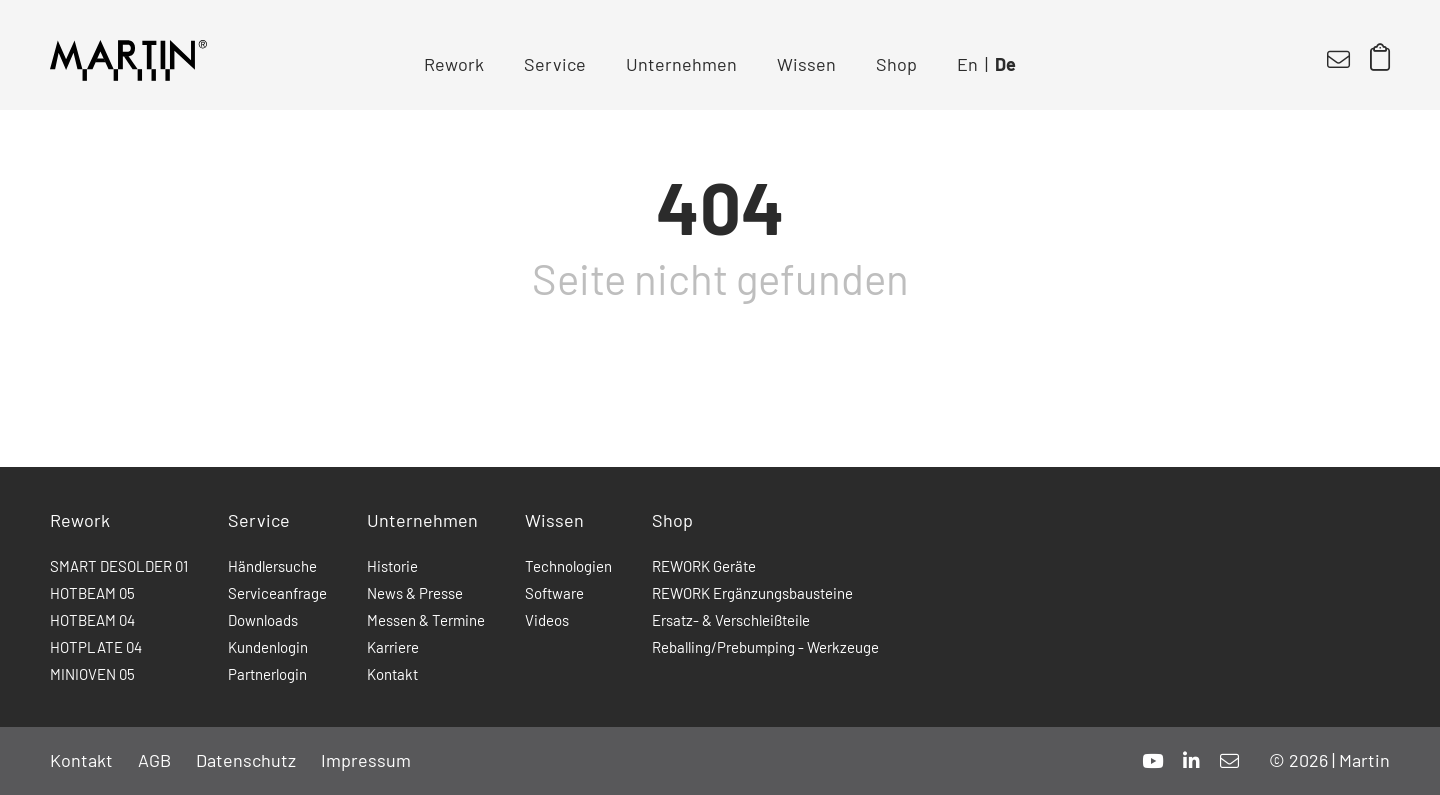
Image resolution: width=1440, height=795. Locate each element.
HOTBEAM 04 (92, 620)
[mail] (1229, 760)
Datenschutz (246, 760)
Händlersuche (272, 566)
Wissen (806, 64)
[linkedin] (1191, 760)
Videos (547, 620)
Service (555, 64)
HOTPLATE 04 (96, 647)
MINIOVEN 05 (92, 674)
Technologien (568, 566)
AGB (154, 760)
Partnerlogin (267, 674)
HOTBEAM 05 (92, 593)
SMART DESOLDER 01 (119, 566)
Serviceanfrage (277, 593)
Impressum (366, 760)
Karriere (393, 647)
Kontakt (392, 674)
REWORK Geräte (704, 566)
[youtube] (1152, 760)
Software (554, 593)
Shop (896, 64)
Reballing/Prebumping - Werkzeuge (765, 647)
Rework (454, 64)
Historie (392, 566)
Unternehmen (681, 64)
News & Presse (415, 593)
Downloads (263, 620)
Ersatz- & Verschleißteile (731, 620)
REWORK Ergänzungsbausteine (752, 593)
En (967, 64)
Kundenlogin (268, 647)
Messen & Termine (426, 620)
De (1005, 64)
